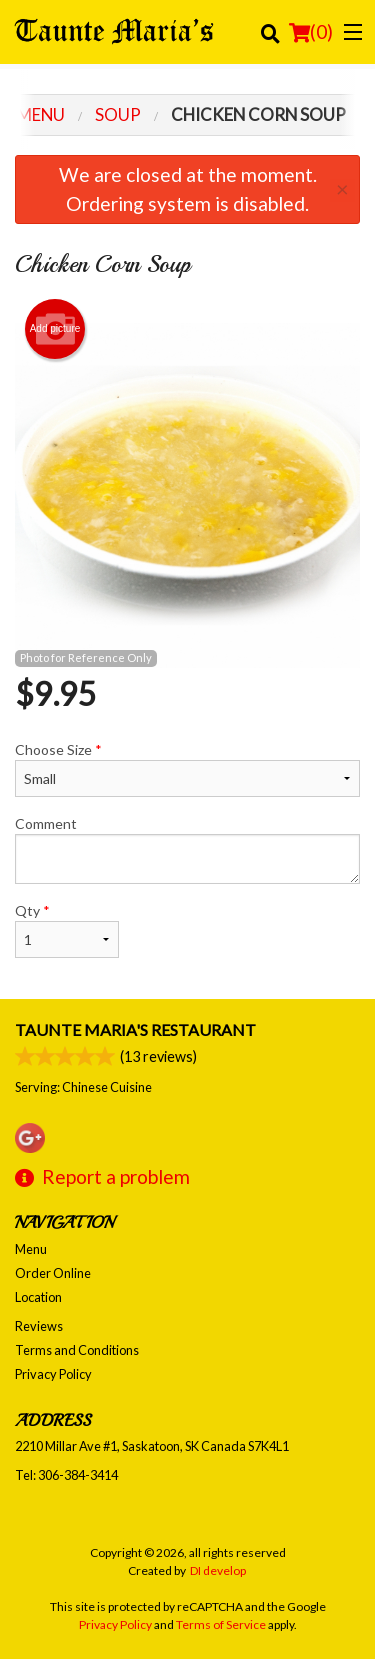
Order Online (53, 1273)
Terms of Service (221, 1624)
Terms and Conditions (77, 1350)
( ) (311, 32)
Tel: (66, 1475)
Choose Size (187, 769)
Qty (67, 930)
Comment (187, 849)
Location (38, 1297)
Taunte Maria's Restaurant (135, 1029)
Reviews (39, 1326)
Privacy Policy (53, 1374)
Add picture (55, 329)
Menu (31, 1249)
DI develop (218, 1570)
